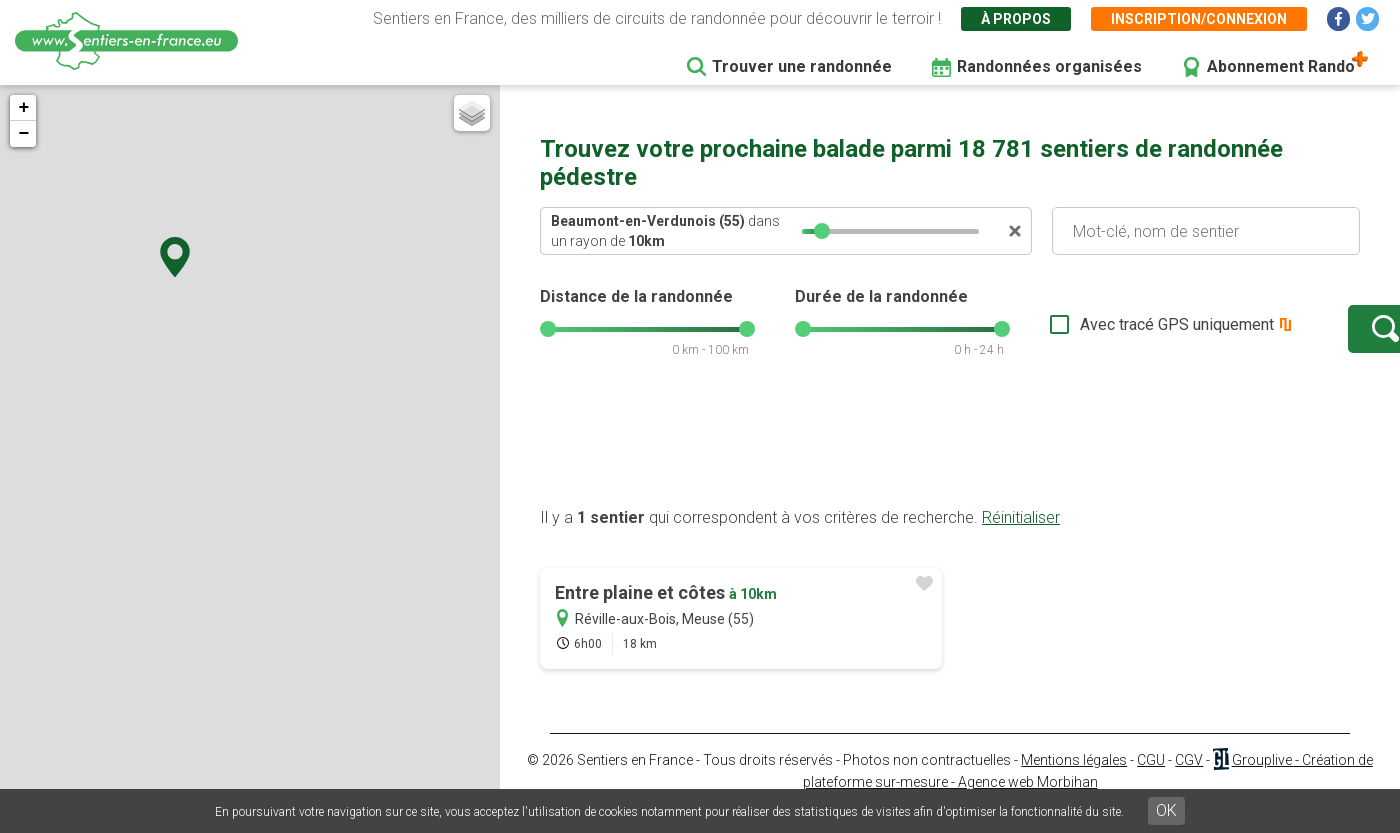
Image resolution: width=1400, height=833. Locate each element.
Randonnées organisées (1049, 66)
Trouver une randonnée (802, 66)
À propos (1016, 19)
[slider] (822, 231)
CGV (1189, 780)
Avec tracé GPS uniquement (1115, 334)
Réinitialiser (1021, 537)
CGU (1151, 780)
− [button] (23, 134)
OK (1166, 810)
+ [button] (23, 108)
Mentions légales (1074, 780)
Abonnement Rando (1281, 66)
